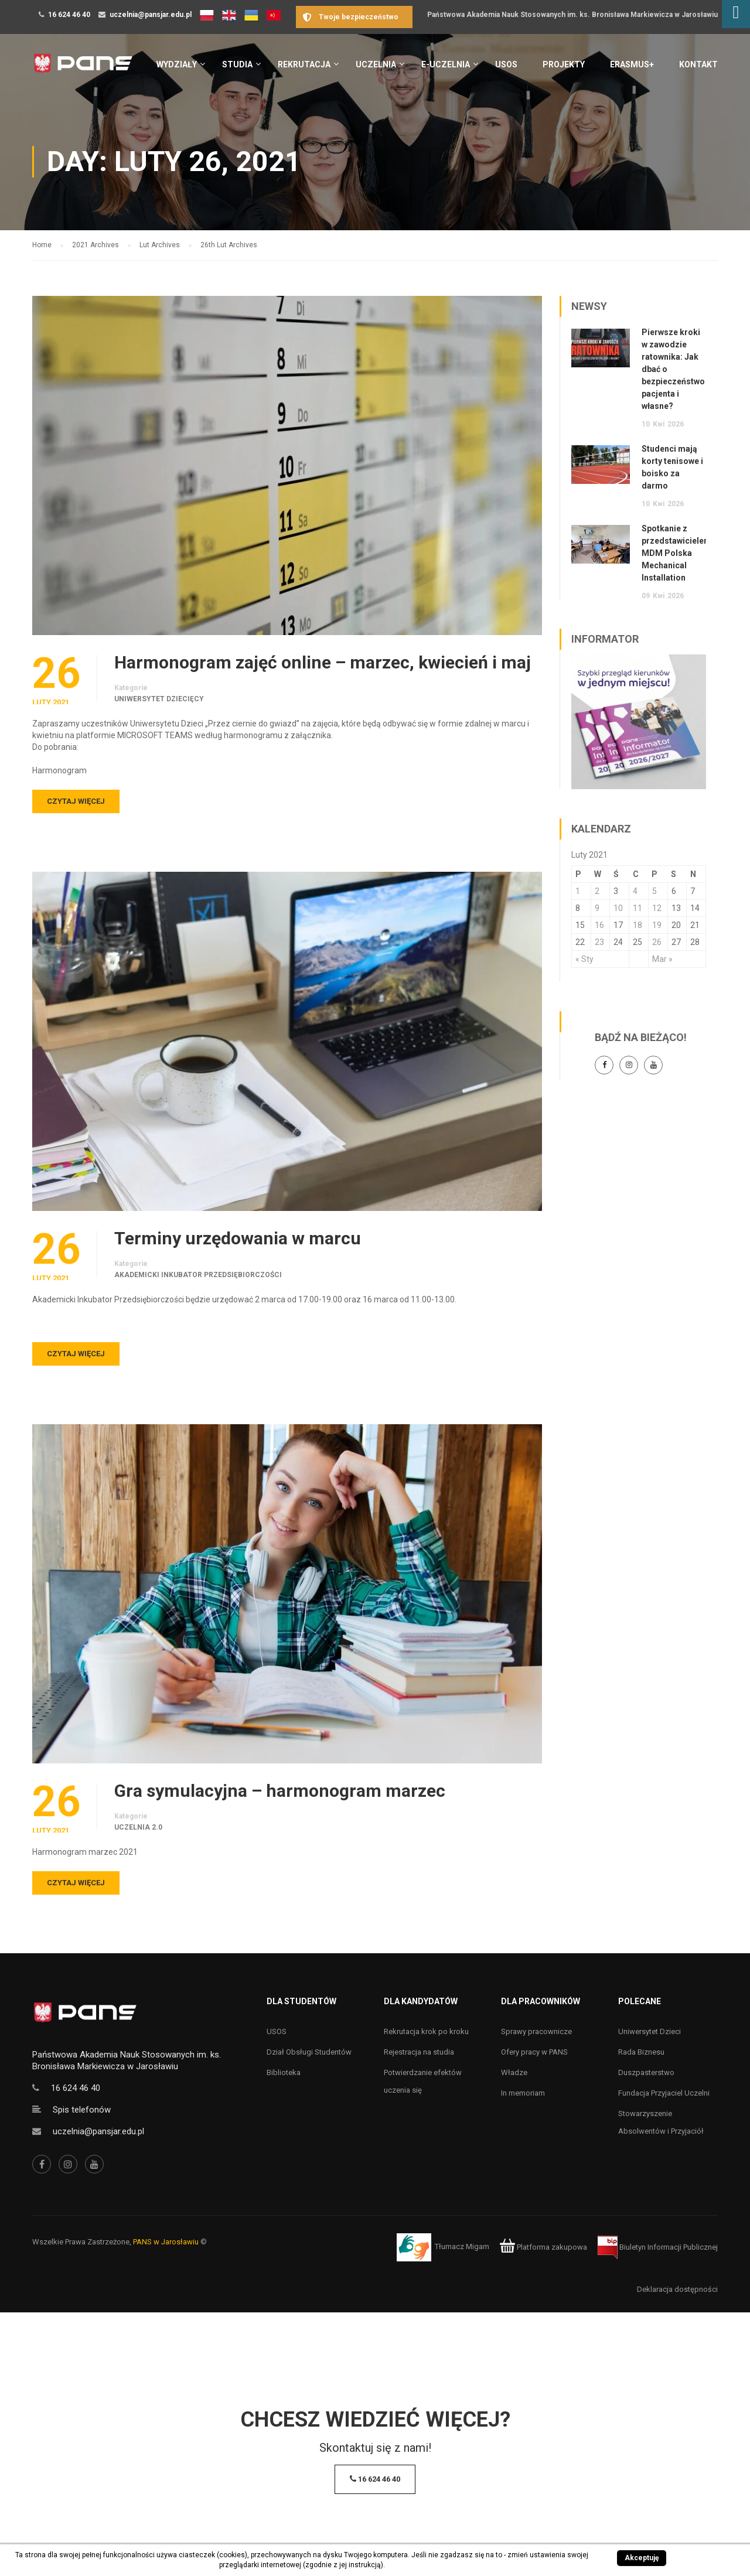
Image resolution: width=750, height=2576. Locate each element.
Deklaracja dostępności (677, 2289)
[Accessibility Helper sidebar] (736, 14)
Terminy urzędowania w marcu (237, 1238)
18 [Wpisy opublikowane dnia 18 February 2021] (637, 925)
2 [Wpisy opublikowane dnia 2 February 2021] (597, 891)
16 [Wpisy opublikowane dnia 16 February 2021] (599, 925)
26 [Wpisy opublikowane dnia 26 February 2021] (657, 942)
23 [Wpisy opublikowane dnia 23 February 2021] (599, 942)
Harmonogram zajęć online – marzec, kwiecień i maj (322, 663)
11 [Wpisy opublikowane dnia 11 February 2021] (637, 908)
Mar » (662, 959)
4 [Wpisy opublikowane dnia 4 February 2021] (635, 891)
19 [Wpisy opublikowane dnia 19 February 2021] (657, 925)
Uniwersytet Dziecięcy (159, 699)
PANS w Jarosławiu (166, 2241)
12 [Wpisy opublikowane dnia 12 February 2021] (657, 908)
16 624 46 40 (69, 15)
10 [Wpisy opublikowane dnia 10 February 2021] (618, 908)
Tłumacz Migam (462, 2247)
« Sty (584, 959)
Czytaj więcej (76, 801)
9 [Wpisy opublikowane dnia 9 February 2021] (597, 908)
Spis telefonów (82, 2109)
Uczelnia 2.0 (138, 1827)
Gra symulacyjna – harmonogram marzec (279, 1791)
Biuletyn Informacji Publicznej (658, 2247)
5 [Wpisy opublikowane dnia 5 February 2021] (654, 891)
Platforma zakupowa (543, 2247)
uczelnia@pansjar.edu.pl (151, 15)
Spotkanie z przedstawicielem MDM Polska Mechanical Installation (676, 553)
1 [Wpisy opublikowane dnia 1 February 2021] (577, 891)
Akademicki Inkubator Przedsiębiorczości (198, 1275)
